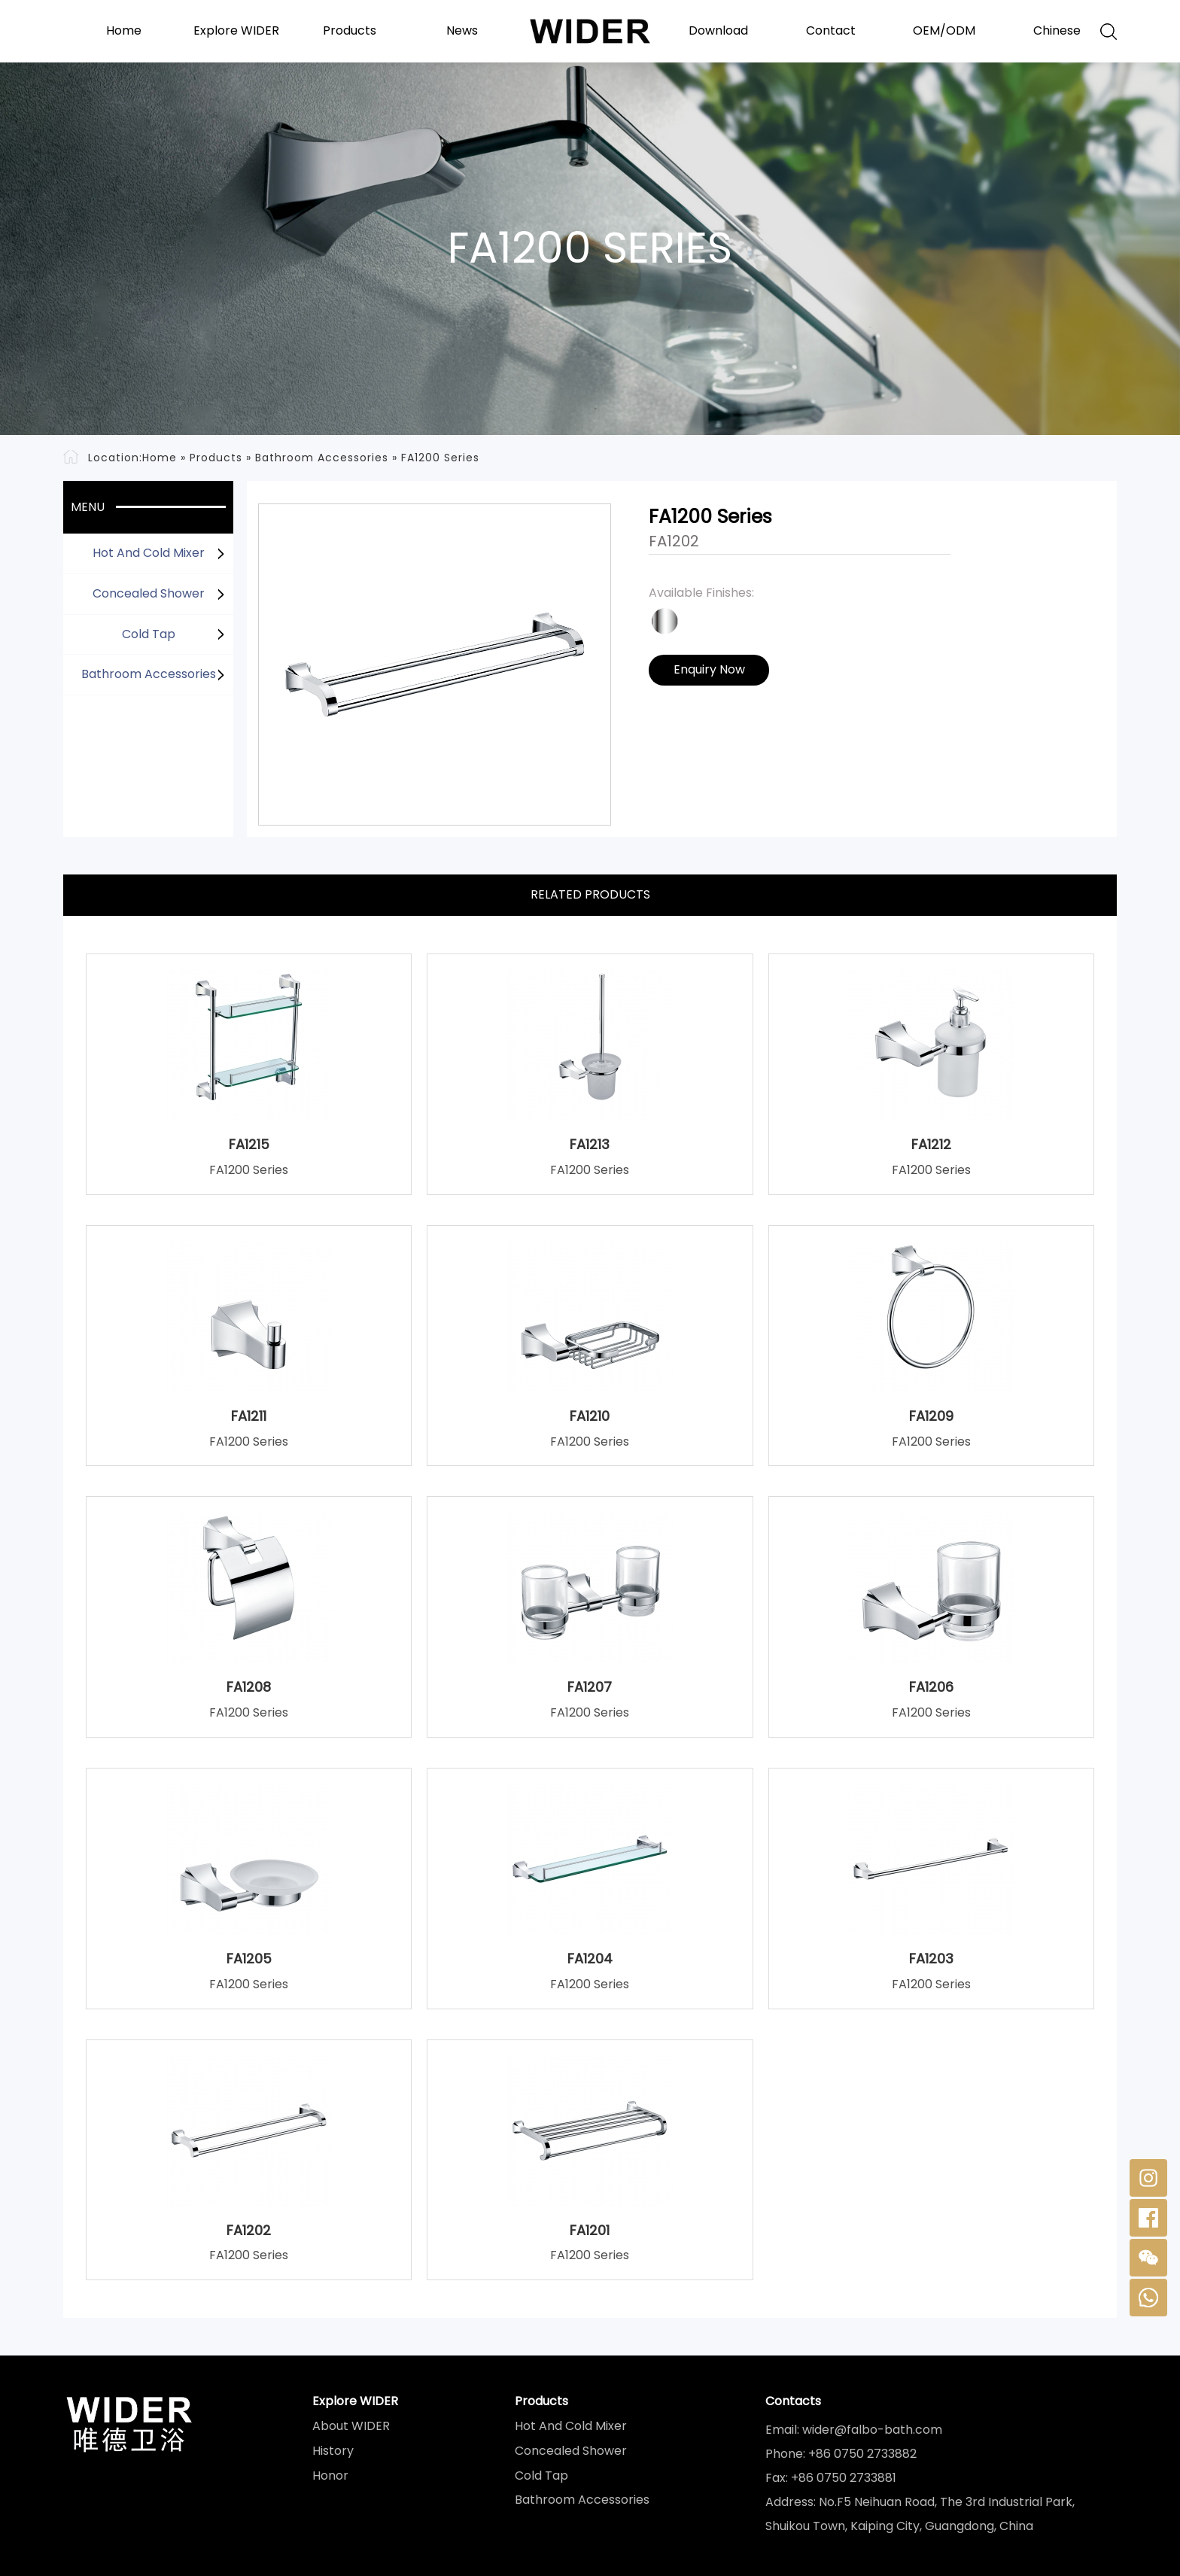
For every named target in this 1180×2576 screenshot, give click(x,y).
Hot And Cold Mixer (149, 552)
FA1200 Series (440, 457)
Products (349, 31)
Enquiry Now (709, 669)
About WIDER (351, 2426)
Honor (330, 2476)
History (333, 2451)
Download (718, 31)
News (462, 31)
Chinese (1057, 31)
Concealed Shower (149, 593)
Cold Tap (148, 634)
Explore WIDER (236, 31)
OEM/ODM (944, 31)
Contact (831, 31)
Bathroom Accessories (321, 457)
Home (123, 31)
